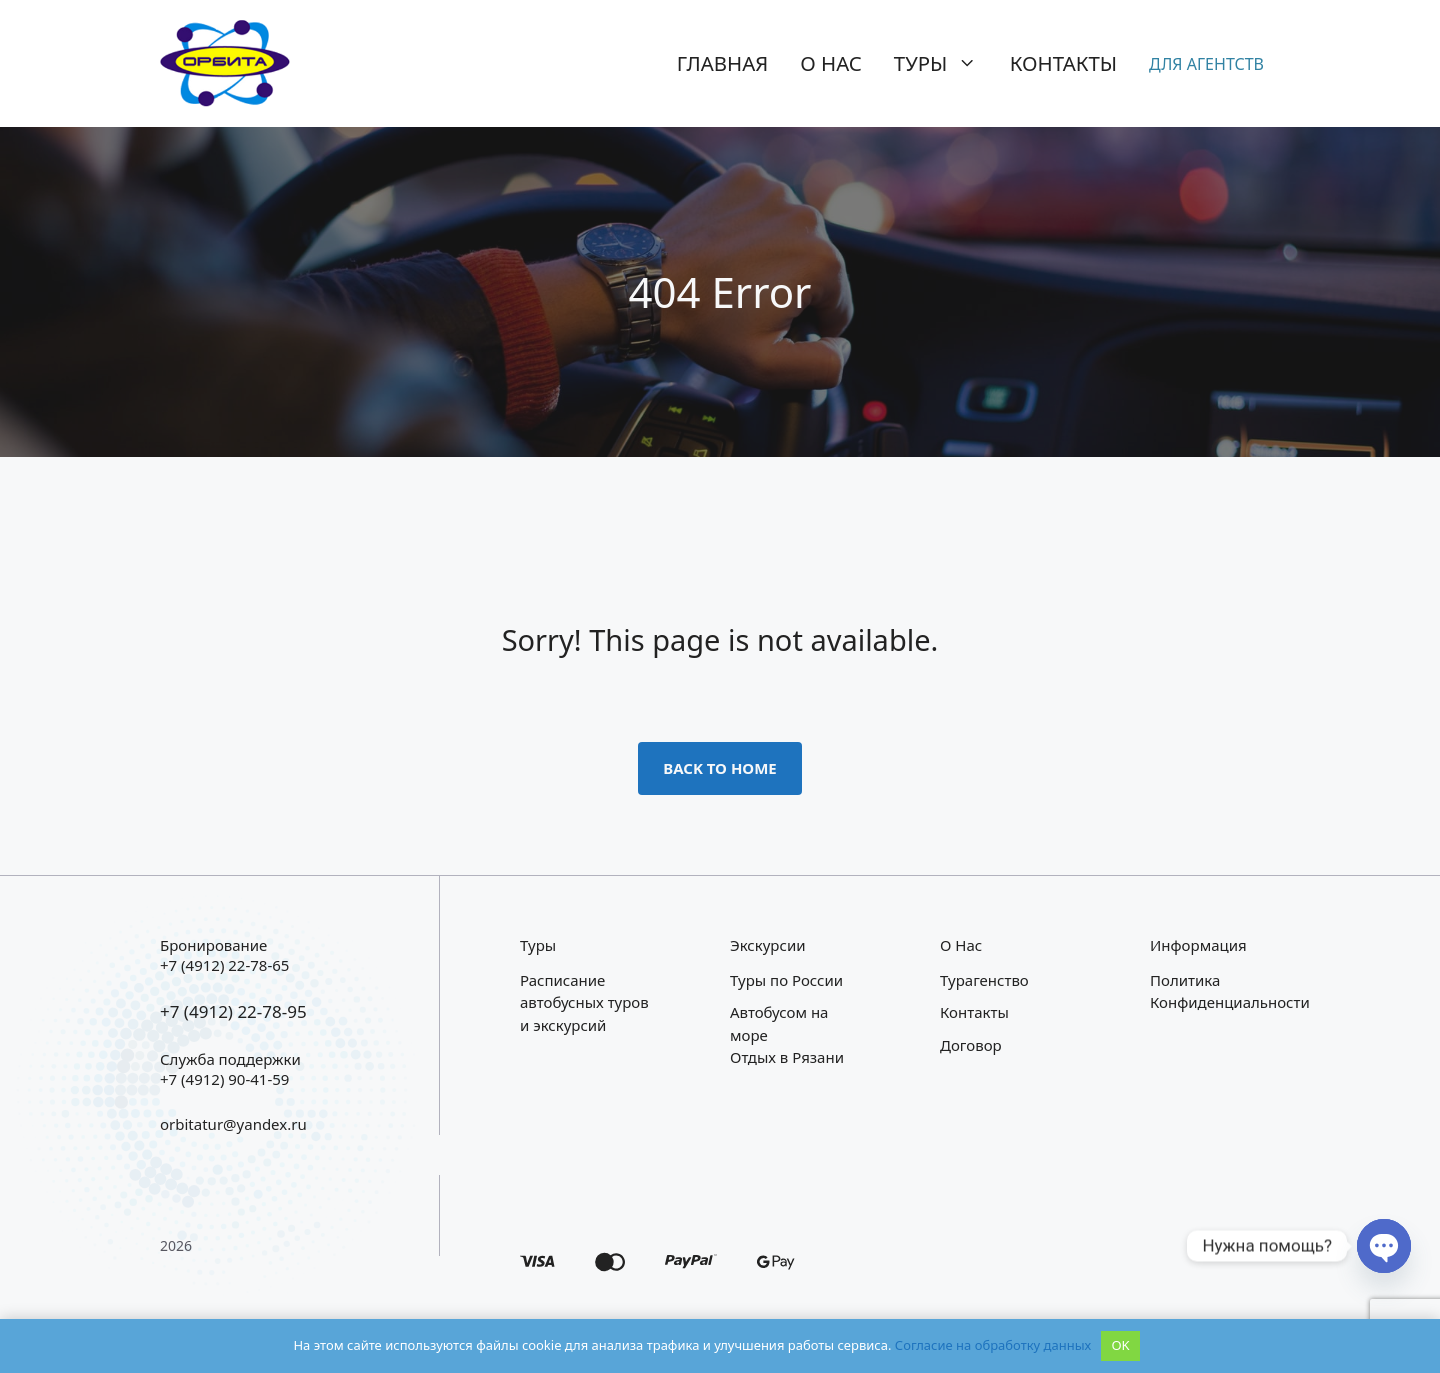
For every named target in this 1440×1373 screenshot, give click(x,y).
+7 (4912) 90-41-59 (224, 1079)
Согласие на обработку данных (993, 1345)
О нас (831, 63)
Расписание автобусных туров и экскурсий (584, 1002)
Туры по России (786, 980)
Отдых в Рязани (787, 1057)
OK (1120, 1345)
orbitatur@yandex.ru (233, 1124)
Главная (723, 63)
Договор (971, 1045)
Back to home (720, 768)
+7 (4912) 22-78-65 (224, 965)
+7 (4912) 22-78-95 (233, 1011)
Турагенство (984, 980)
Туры (944, 63)
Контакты (1063, 63)
